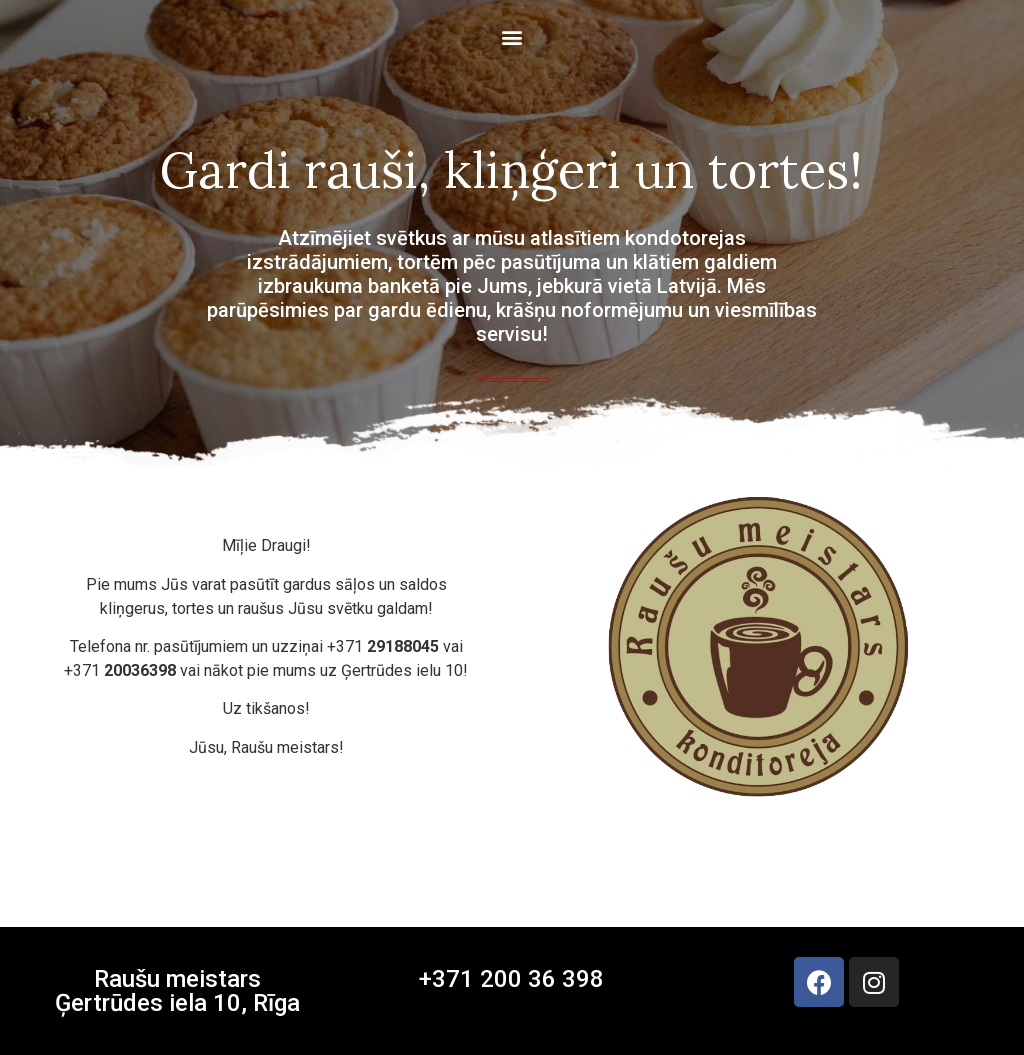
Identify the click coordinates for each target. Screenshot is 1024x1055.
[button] (512, 36)
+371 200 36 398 (511, 979)
